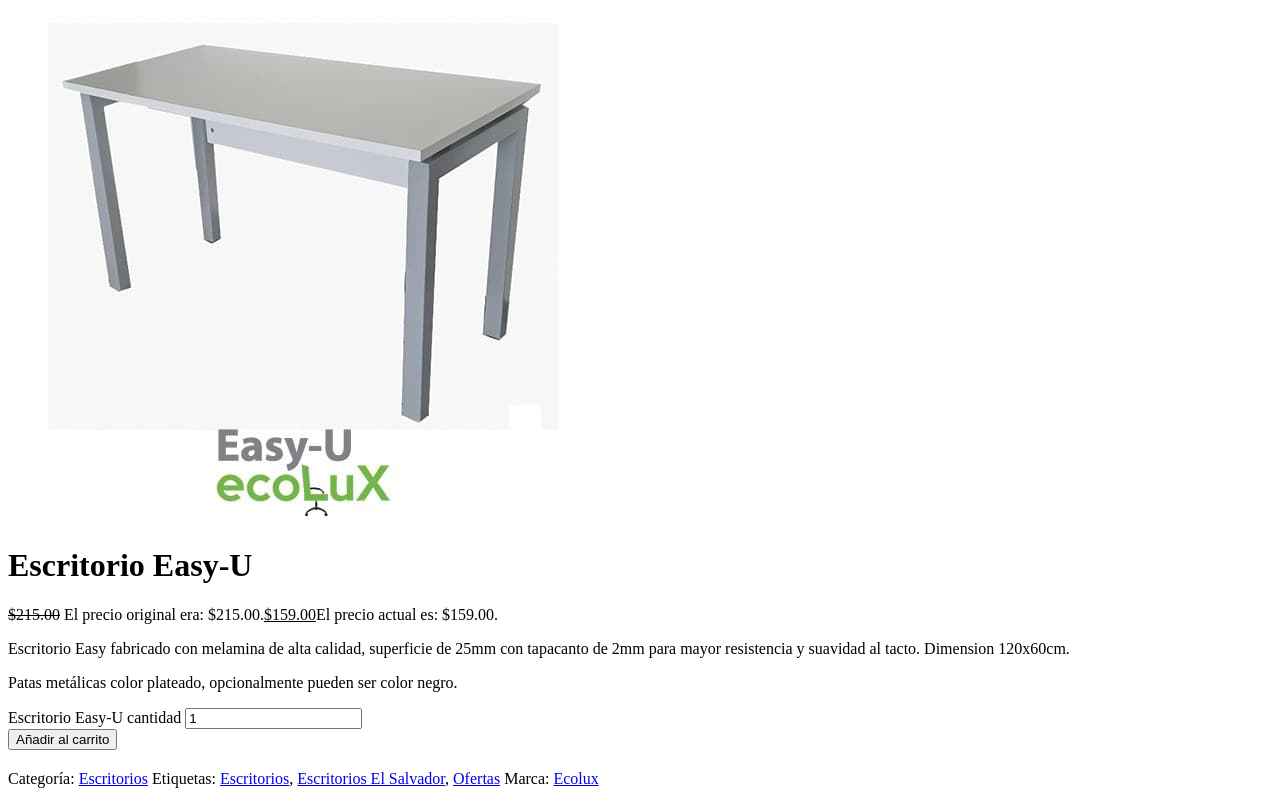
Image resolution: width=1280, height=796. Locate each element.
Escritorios (113, 778)
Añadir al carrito (62, 739)
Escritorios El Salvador (371, 778)
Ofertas (476, 778)
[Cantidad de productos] (273, 718)
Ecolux (575, 778)
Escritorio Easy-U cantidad (94, 717)
